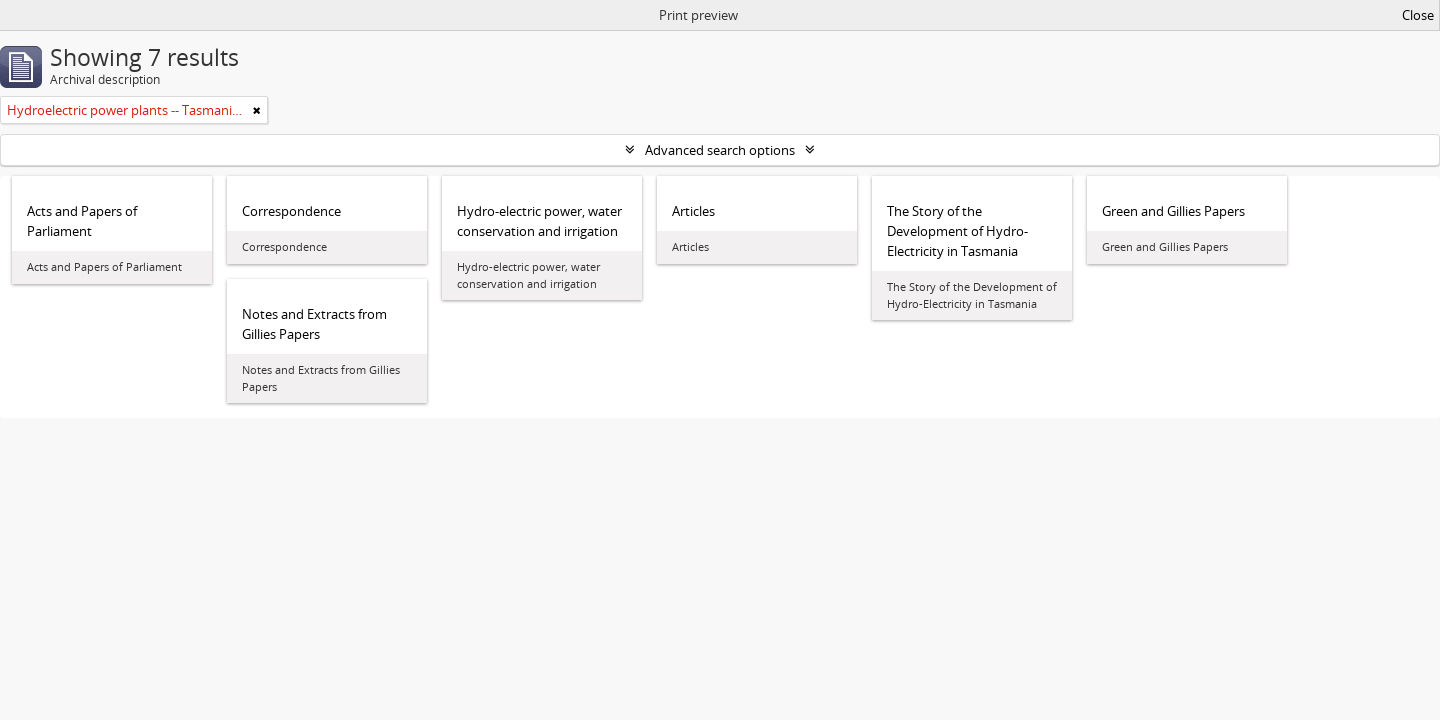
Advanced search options (720, 150)
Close (1418, 15)
